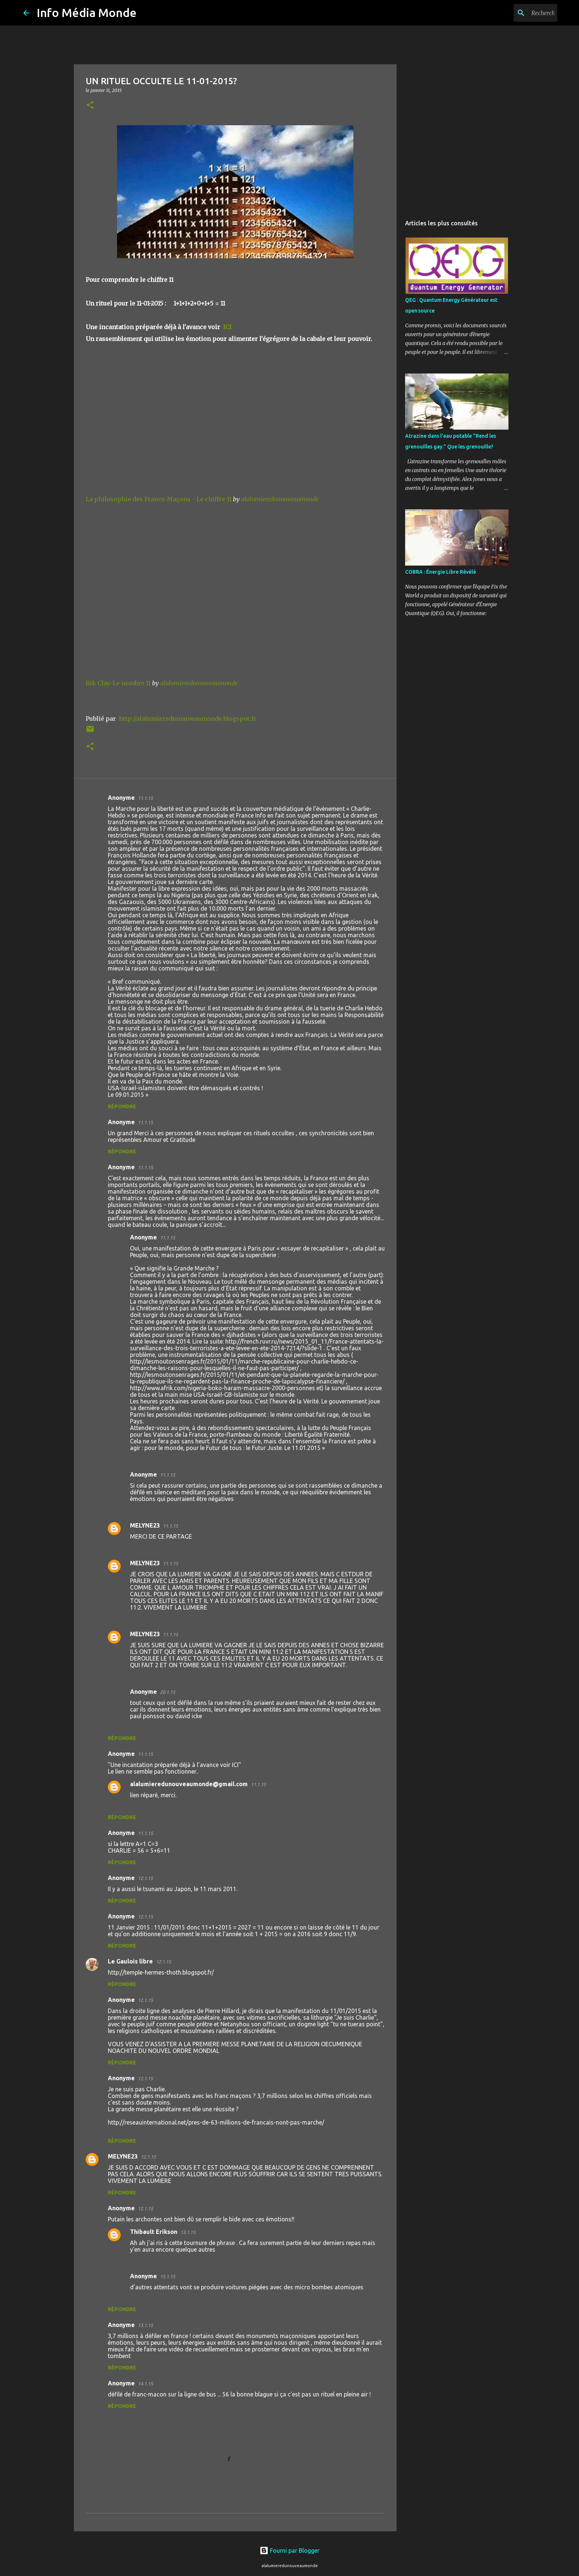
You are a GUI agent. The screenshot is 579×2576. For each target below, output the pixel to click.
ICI (227, 327)
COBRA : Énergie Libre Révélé (440, 572)
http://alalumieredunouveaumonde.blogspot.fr (187, 718)
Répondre (122, 1106)
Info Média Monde (87, 12)
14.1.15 (145, 2383)
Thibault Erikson (153, 2231)
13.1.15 (187, 2232)
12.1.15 (145, 1878)
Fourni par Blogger (289, 2550)
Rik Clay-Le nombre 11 (118, 683)
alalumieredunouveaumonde (280, 499)
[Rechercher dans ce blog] (518, 13)
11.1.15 (145, 798)
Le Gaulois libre (130, 1961)
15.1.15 (167, 2276)
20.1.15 (167, 1692)
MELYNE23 (145, 1525)
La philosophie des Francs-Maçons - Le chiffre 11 (159, 499)
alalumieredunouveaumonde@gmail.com (189, 1784)
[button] (90, 105)
